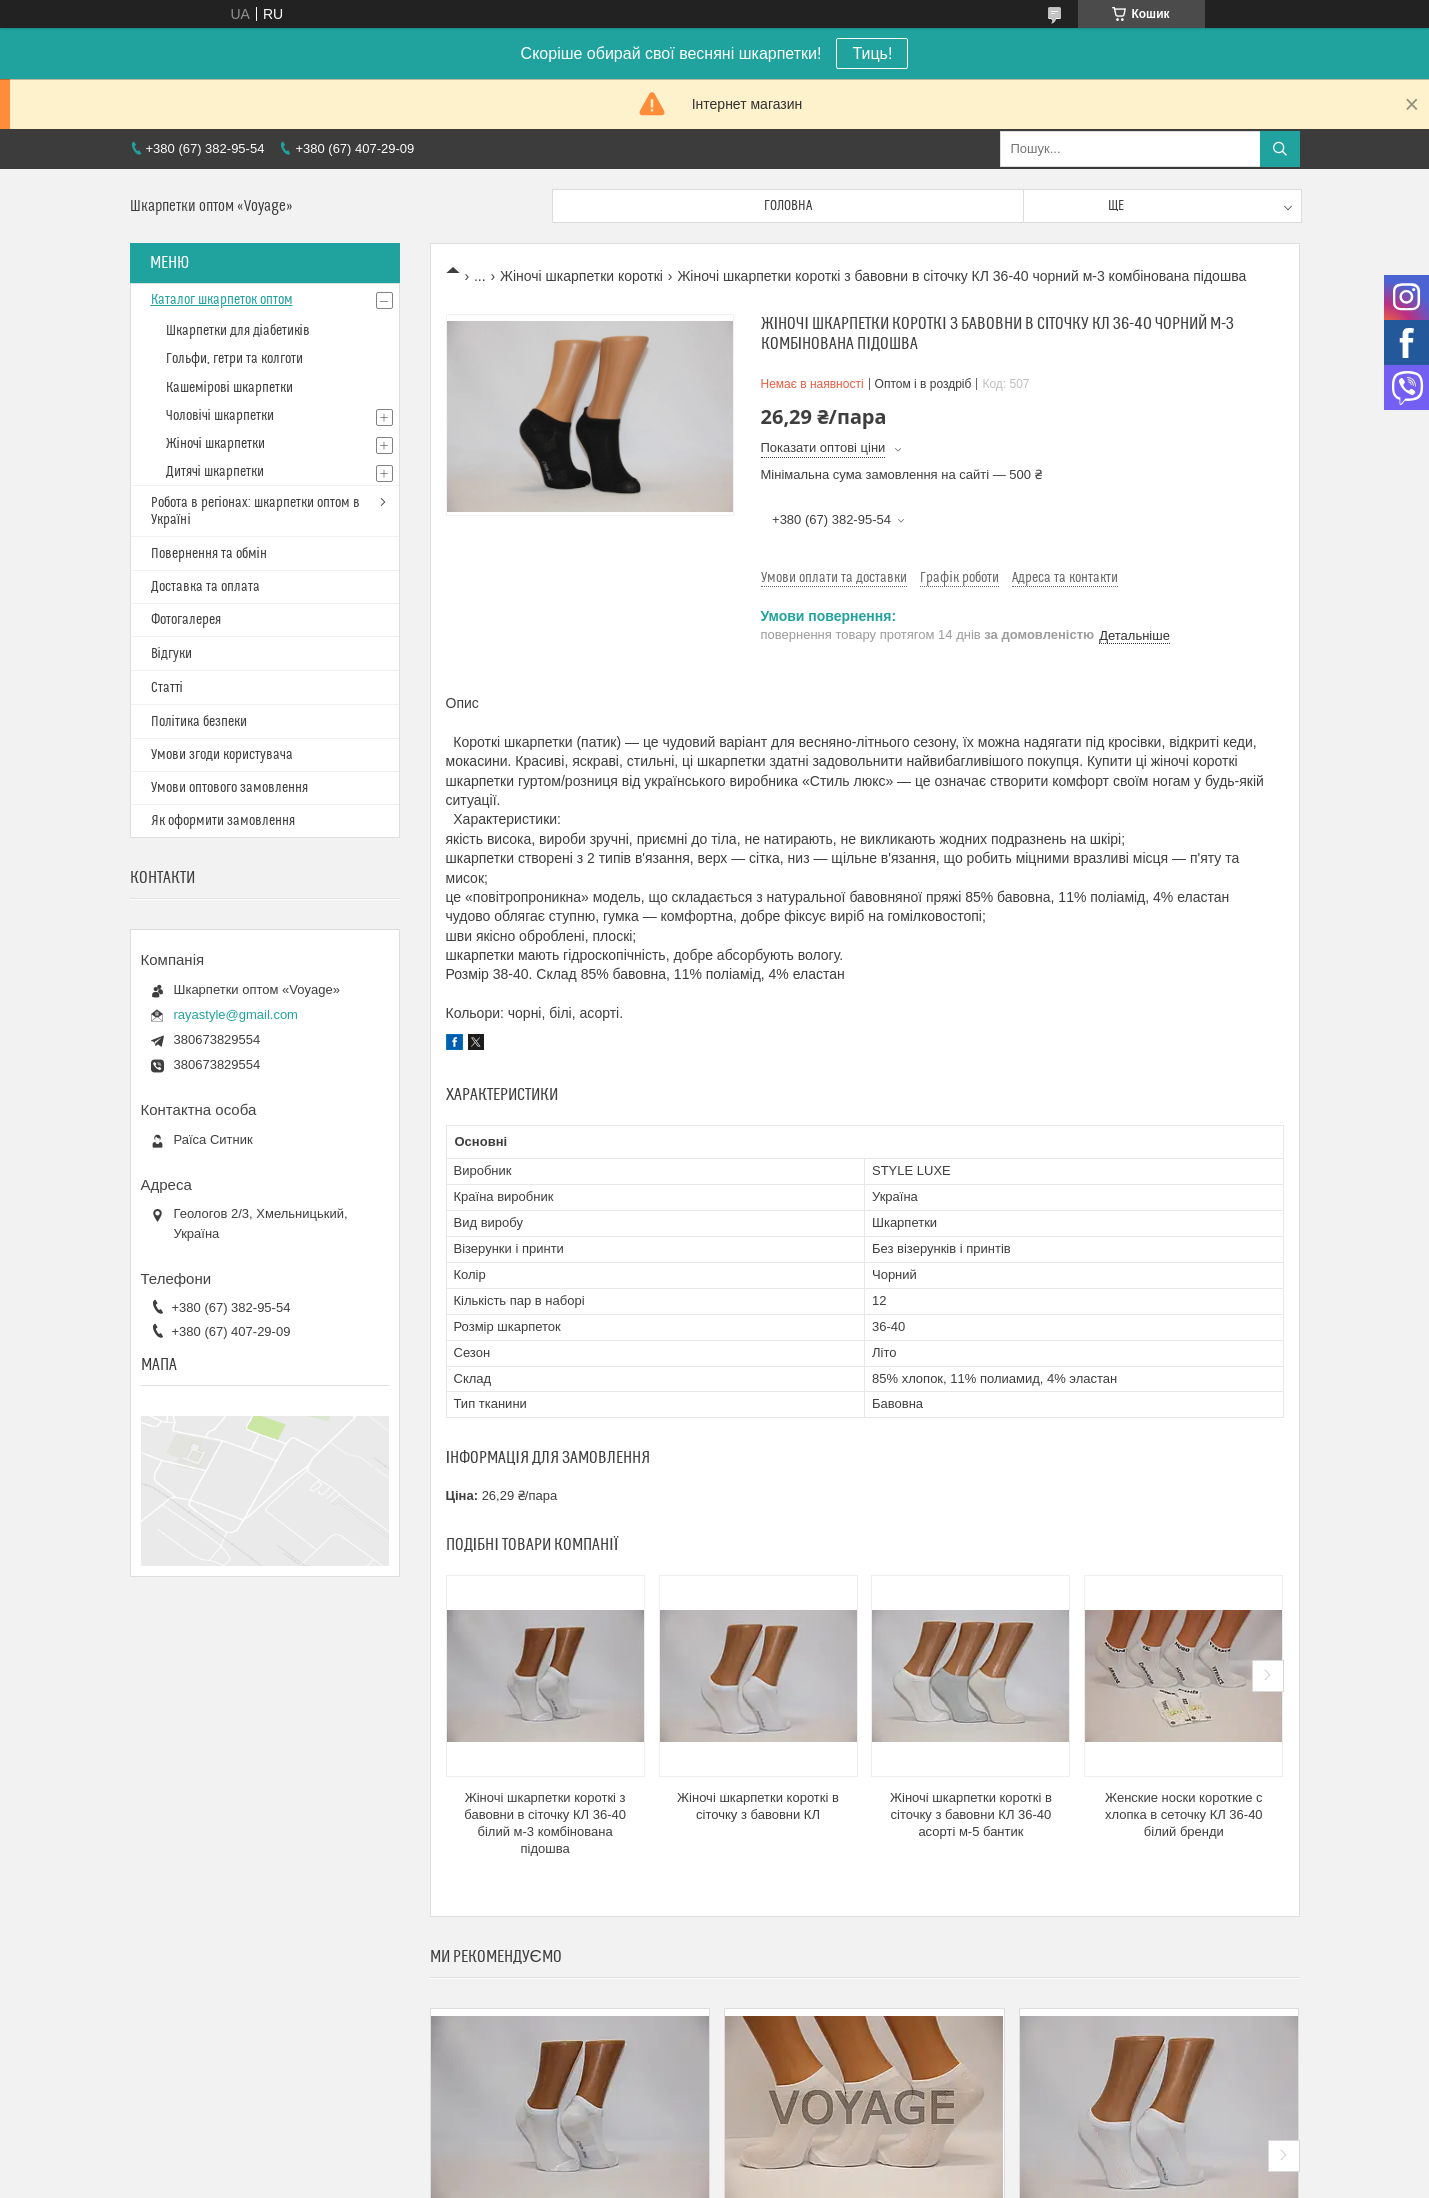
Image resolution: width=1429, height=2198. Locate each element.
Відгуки (171, 654)
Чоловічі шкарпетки (220, 416)
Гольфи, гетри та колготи (234, 359)
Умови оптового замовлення (229, 788)
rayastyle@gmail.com (236, 1014)
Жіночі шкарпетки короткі (581, 276)
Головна (788, 206)
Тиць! (872, 53)
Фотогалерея (186, 620)
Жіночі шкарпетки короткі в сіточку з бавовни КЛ (758, 1806)
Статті (167, 688)
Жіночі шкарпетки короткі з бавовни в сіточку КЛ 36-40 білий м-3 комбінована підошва (545, 1823)
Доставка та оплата (205, 587)
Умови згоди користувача (222, 755)
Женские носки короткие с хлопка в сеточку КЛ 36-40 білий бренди (1184, 1814)
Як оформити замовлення (223, 821)
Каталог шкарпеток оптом (222, 300)
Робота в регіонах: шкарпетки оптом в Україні (255, 511)
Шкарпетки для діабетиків (238, 331)
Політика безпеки (199, 722)
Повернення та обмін (209, 554)
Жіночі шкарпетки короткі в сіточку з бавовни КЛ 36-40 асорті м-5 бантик (971, 1814)
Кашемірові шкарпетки (229, 388)
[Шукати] (1280, 149)
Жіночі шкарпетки (215, 444)
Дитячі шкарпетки (215, 472)
